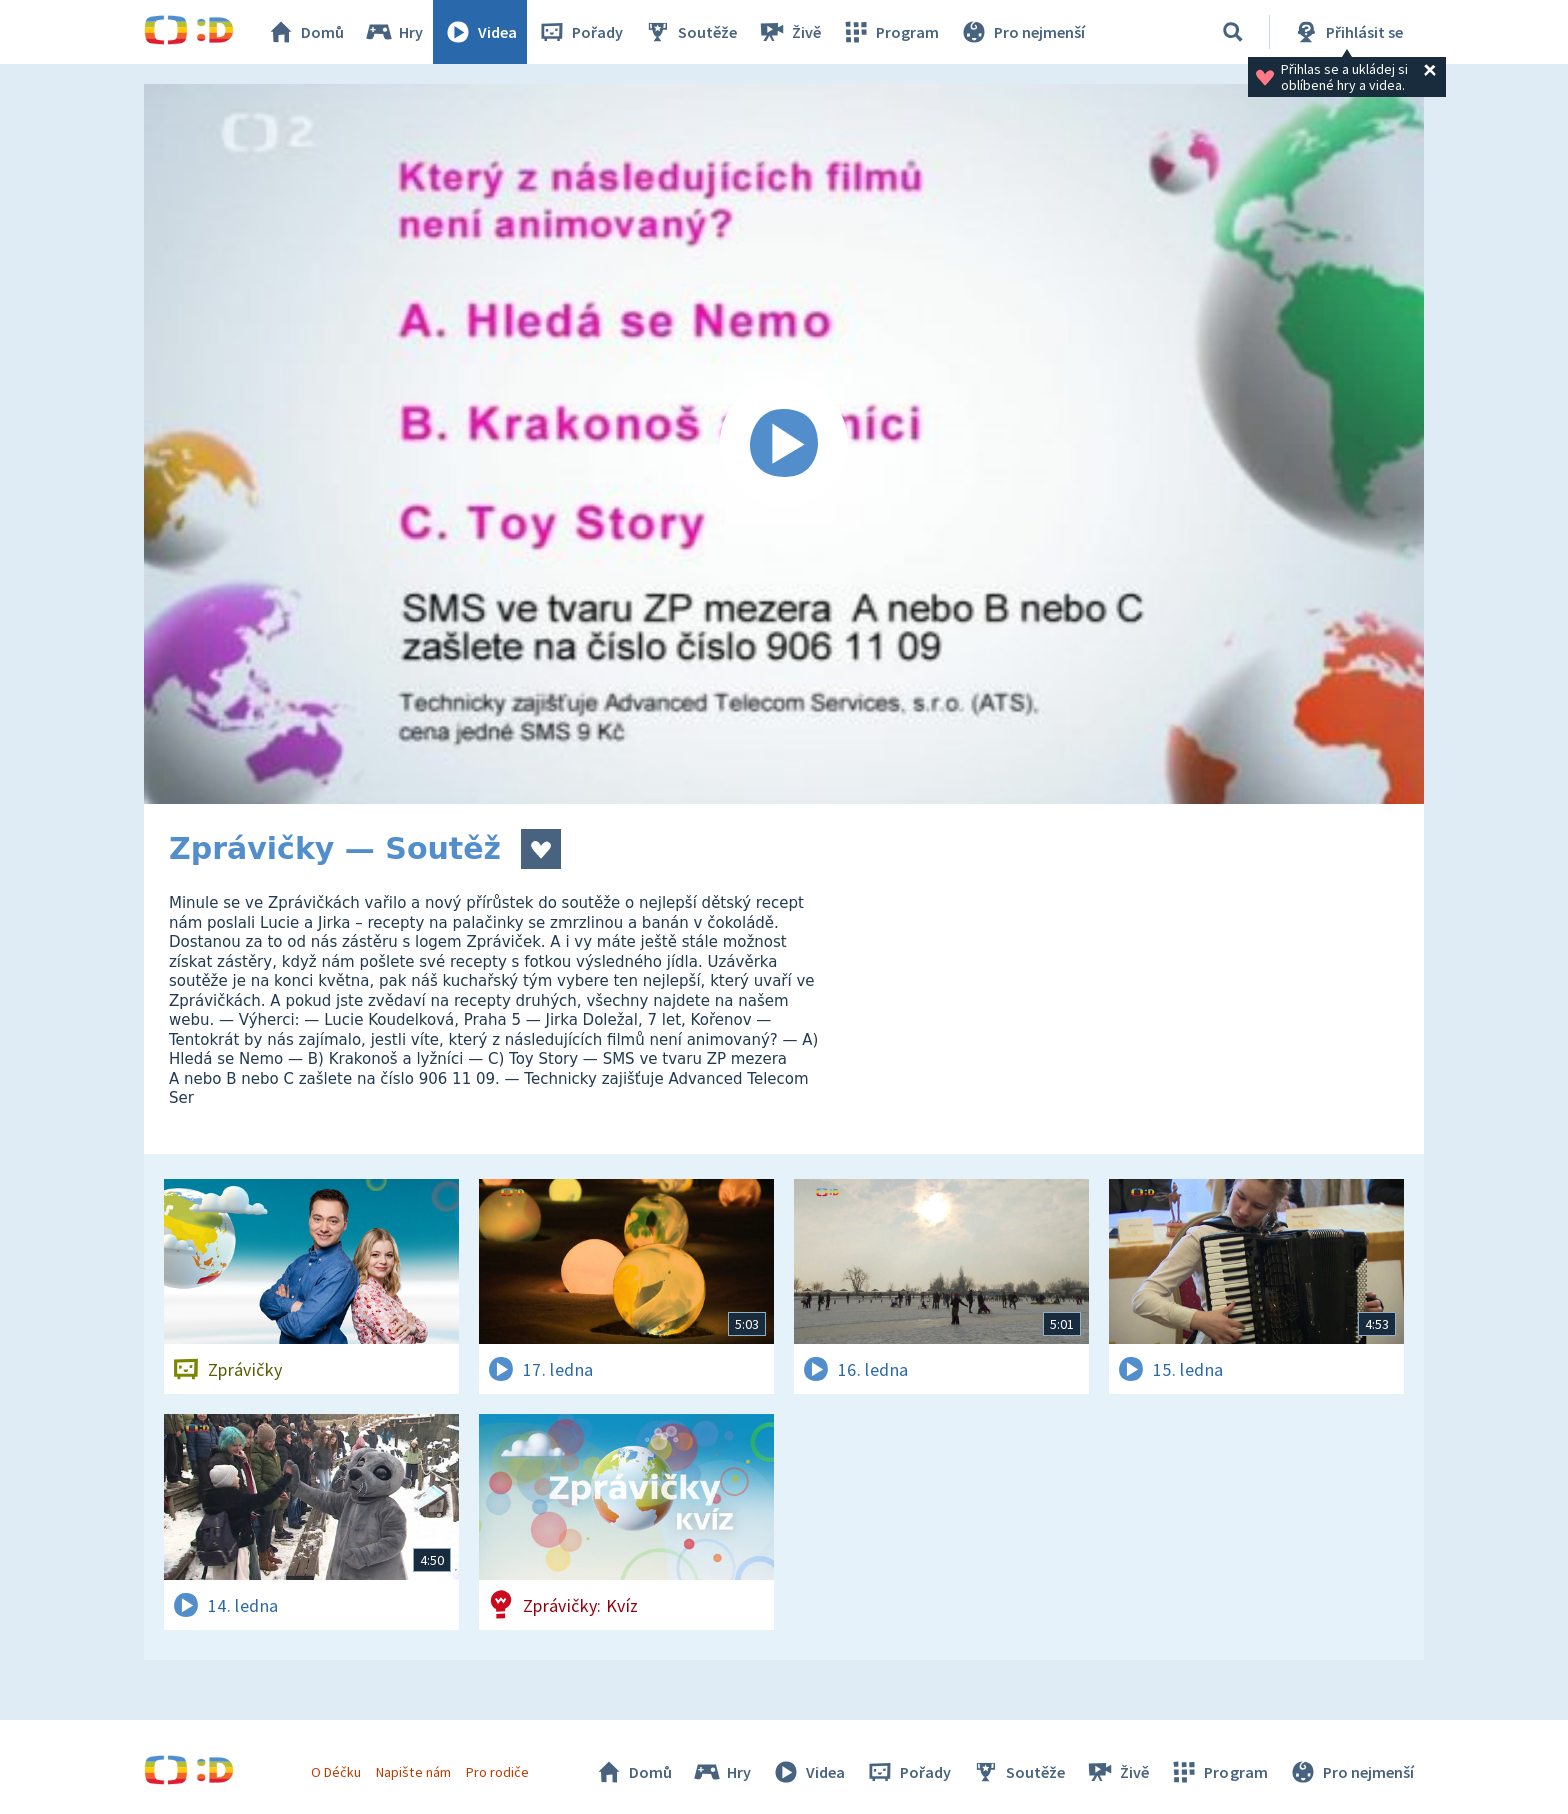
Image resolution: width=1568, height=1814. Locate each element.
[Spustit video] (784, 444)
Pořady (580, 32)
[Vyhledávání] (1233, 32)
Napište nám (413, 1772)
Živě (789, 32)
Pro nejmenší (1022, 32)
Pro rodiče (497, 1772)
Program (890, 32)
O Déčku (336, 1772)
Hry (393, 32)
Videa (480, 32)
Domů (305, 32)
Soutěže (690, 32)
